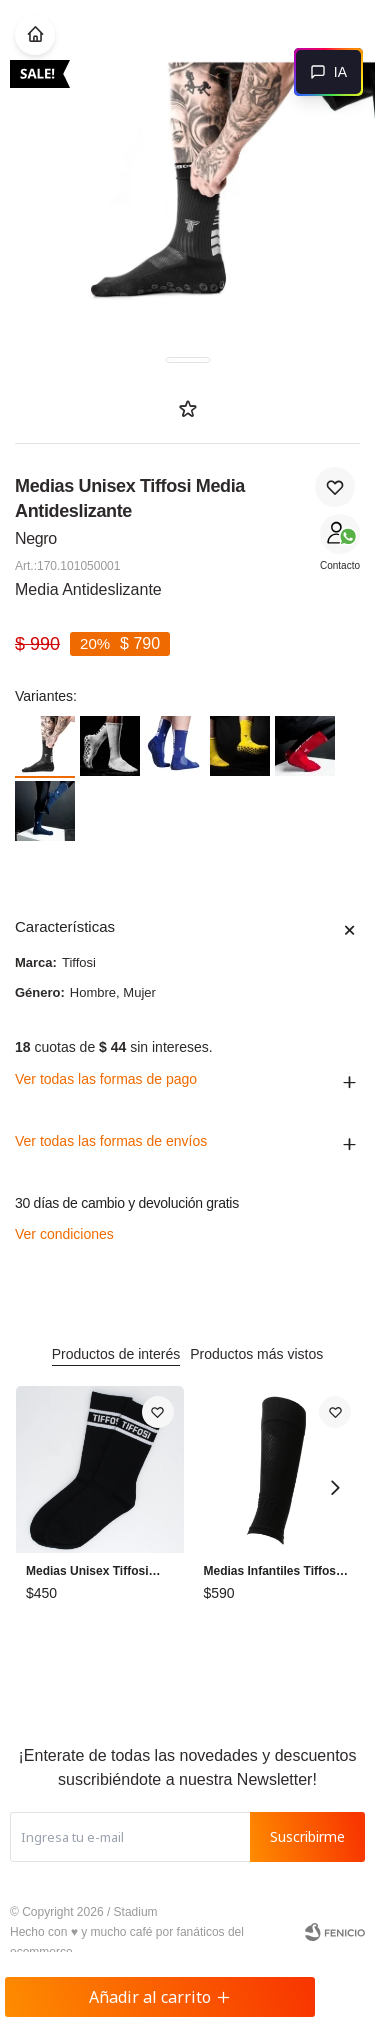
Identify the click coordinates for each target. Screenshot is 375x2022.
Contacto (340, 565)
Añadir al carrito (160, 1997)
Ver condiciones (64, 1234)
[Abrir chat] (328, 72)
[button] (335, 1488)
